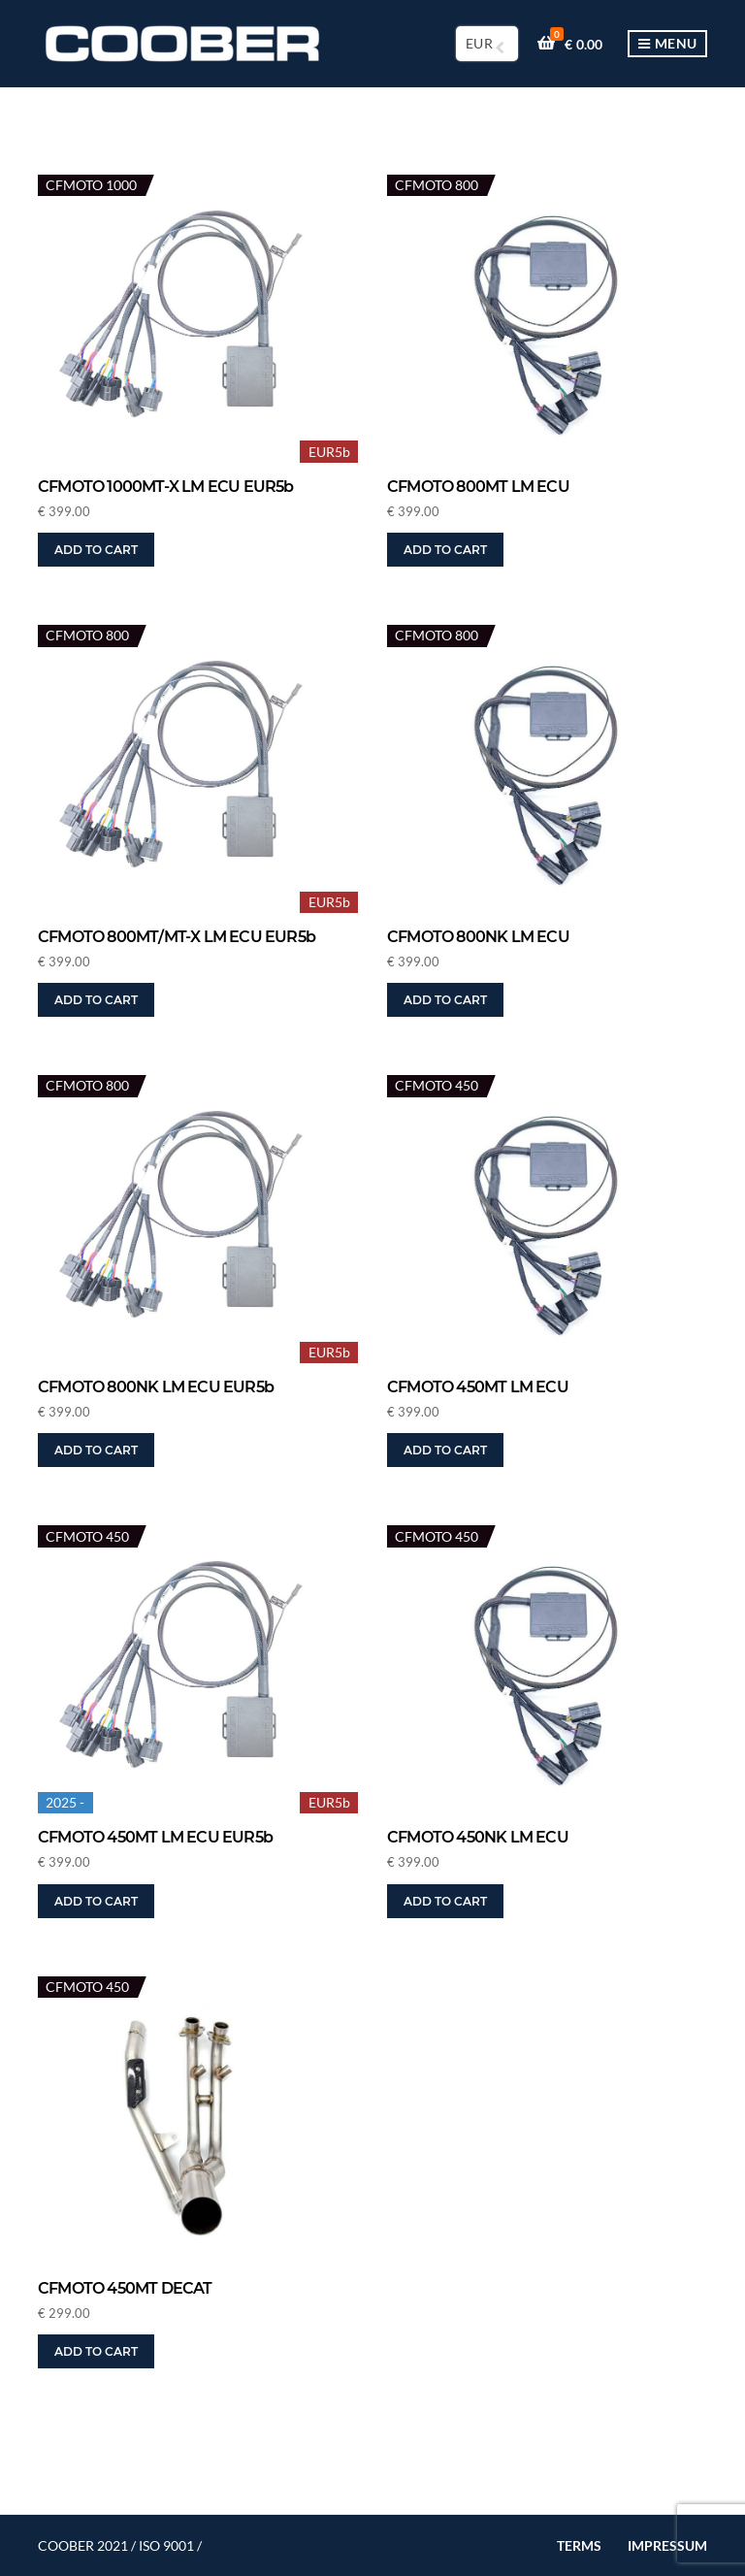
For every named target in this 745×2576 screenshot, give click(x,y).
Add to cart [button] (96, 549)
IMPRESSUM (667, 2545)
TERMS (579, 2545)
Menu (667, 44)
